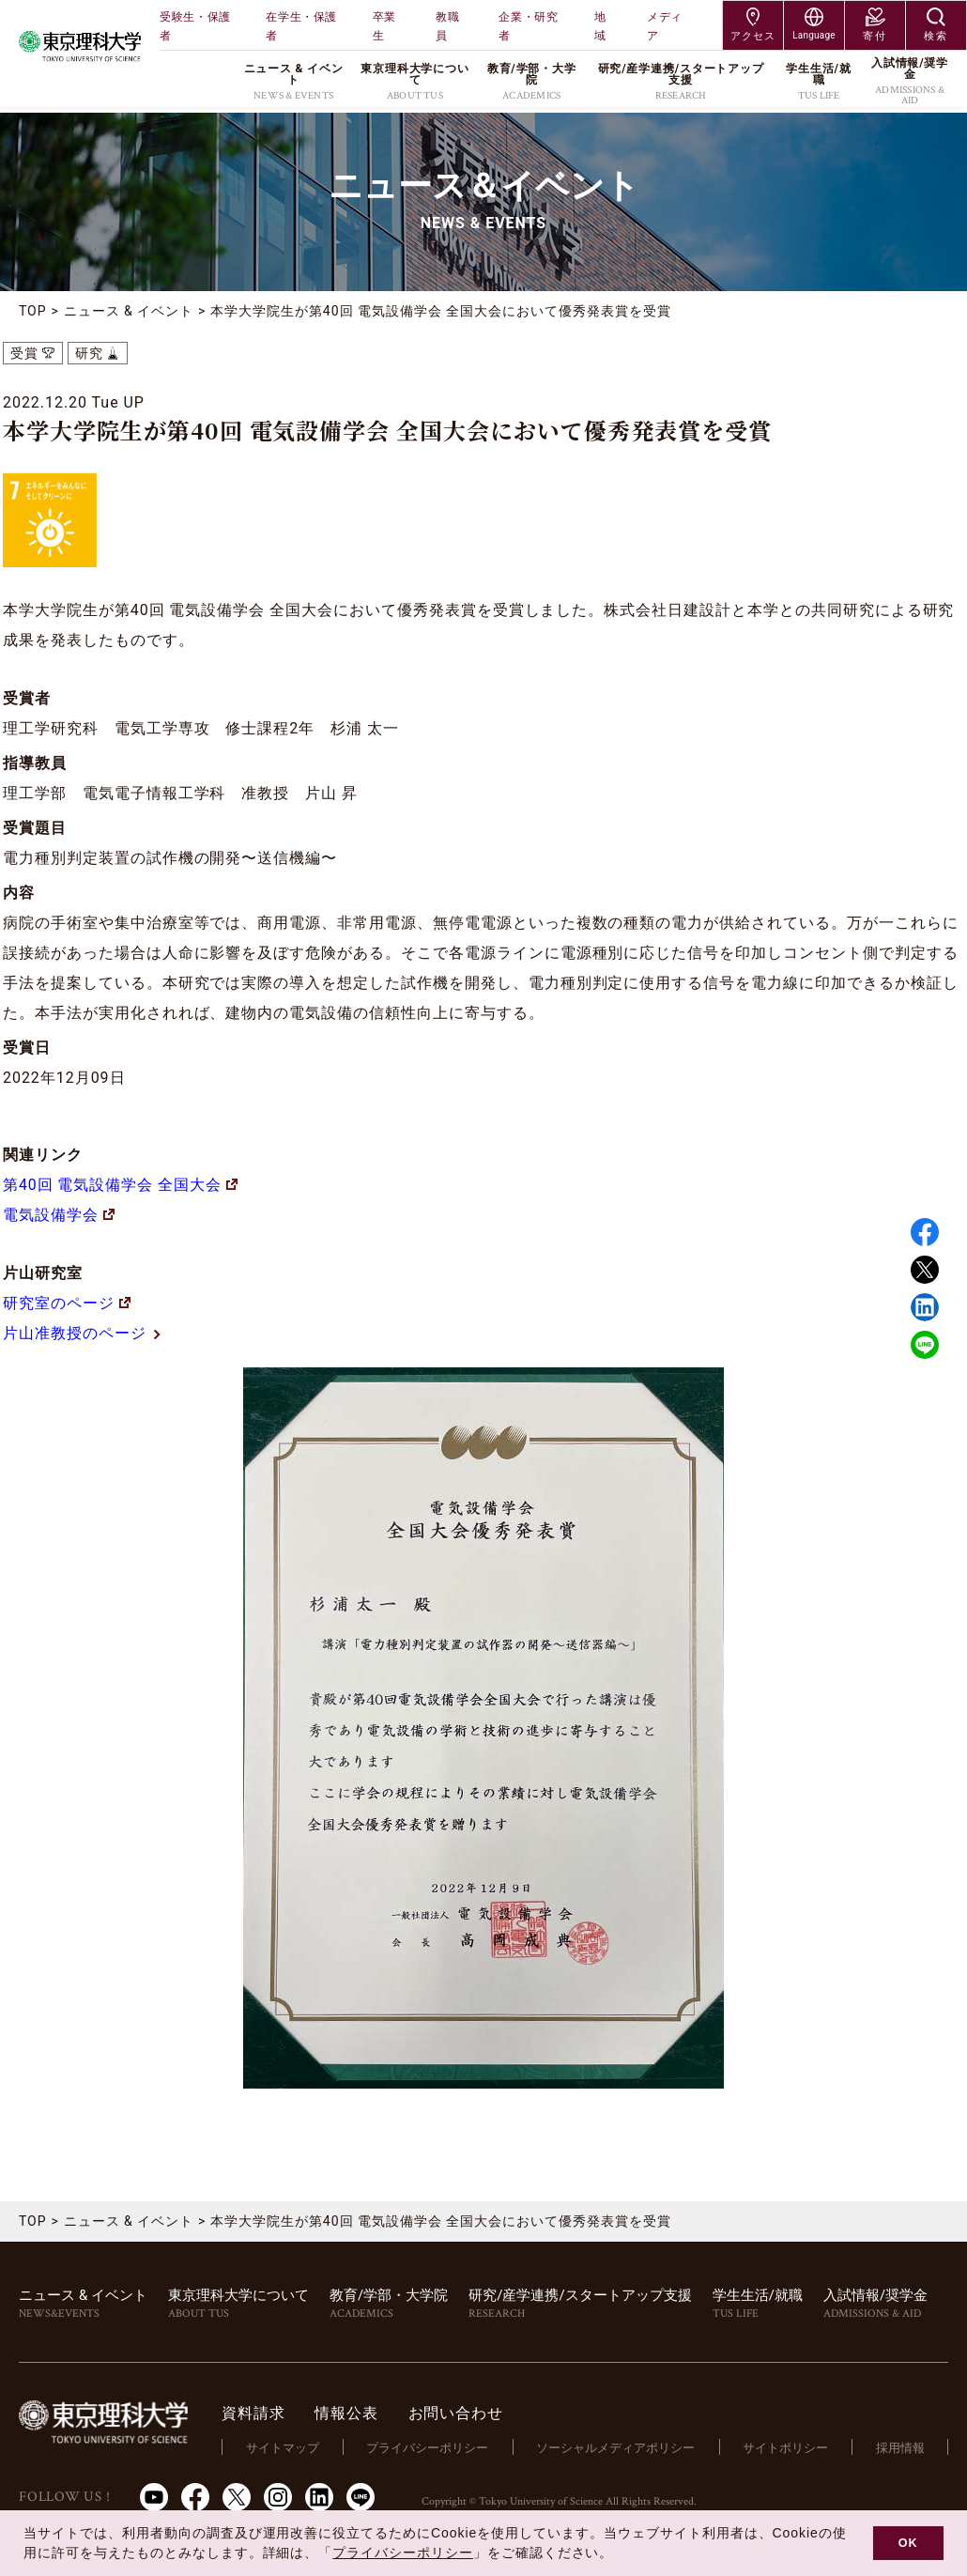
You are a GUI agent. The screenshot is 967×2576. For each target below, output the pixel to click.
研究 (89, 353)
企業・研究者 (528, 26)
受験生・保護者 (195, 26)
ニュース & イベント (128, 310)
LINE (925, 1345)
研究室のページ (66, 1303)
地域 (600, 26)
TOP (33, 310)
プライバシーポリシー (430, 2447)
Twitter (925, 1270)
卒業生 (384, 26)
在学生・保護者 (301, 26)
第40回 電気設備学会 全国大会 (120, 1185)
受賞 (24, 353)
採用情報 (900, 2447)
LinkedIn (319, 2496)
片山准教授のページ (82, 1333)
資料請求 (256, 2413)
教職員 (447, 26)
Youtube (154, 2496)
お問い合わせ (458, 2413)
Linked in (925, 1307)
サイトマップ (285, 2447)
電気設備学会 (59, 1215)
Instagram (278, 2496)
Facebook (925, 1232)
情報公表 (349, 2413)
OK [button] (908, 2543)
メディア (665, 26)
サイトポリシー (786, 2447)
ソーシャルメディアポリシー (617, 2447)
